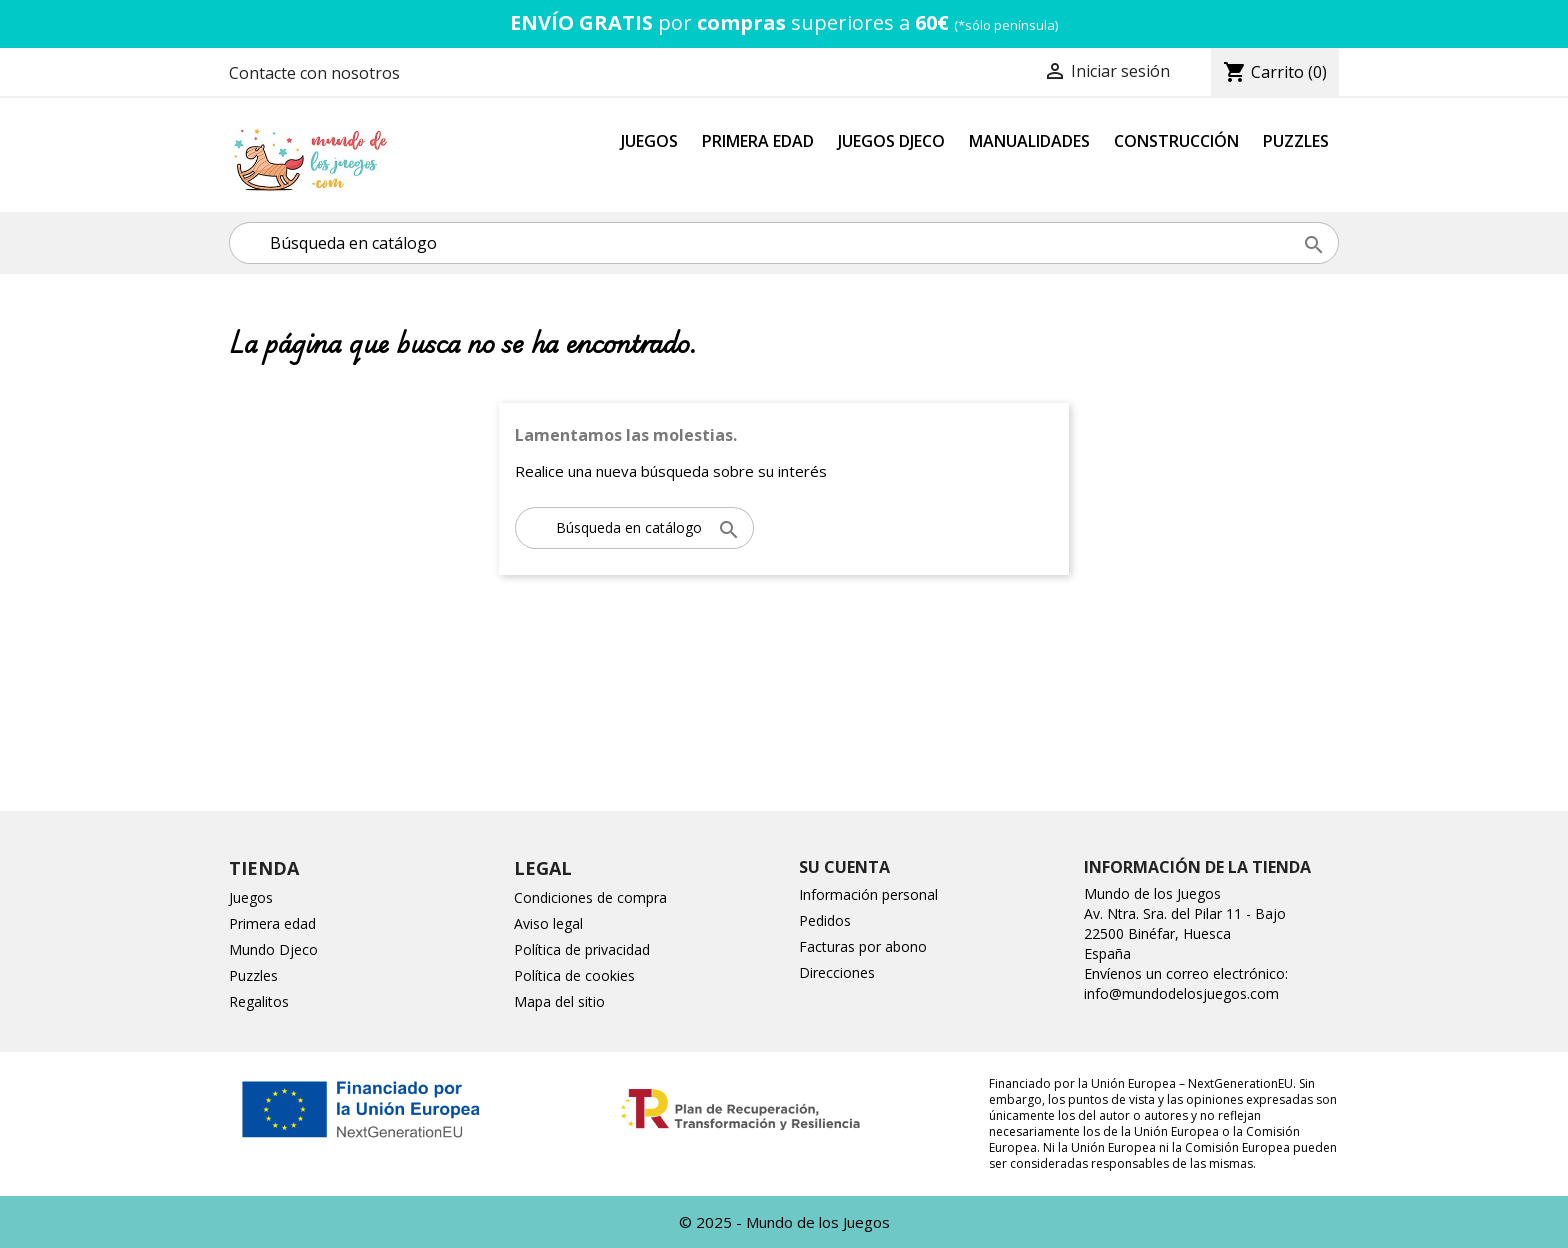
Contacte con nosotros (314, 73)
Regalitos (259, 1001)
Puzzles (1296, 141)
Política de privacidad (582, 949)
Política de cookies (574, 975)
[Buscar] (784, 243)
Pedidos (825, 920)
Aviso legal (548, 923)
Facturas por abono (863, 946)
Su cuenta (844, 867)
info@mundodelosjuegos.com (1181, 993)
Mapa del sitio (559, 1001)
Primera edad (272, 923)
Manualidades (1029, 141)
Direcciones (837, 972)
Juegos (649, 141)
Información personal (868, 894)
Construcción (1176, 141)
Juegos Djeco (891, 141)
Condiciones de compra (590, 897)
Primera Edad (758, 141)
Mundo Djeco (273, 949)
